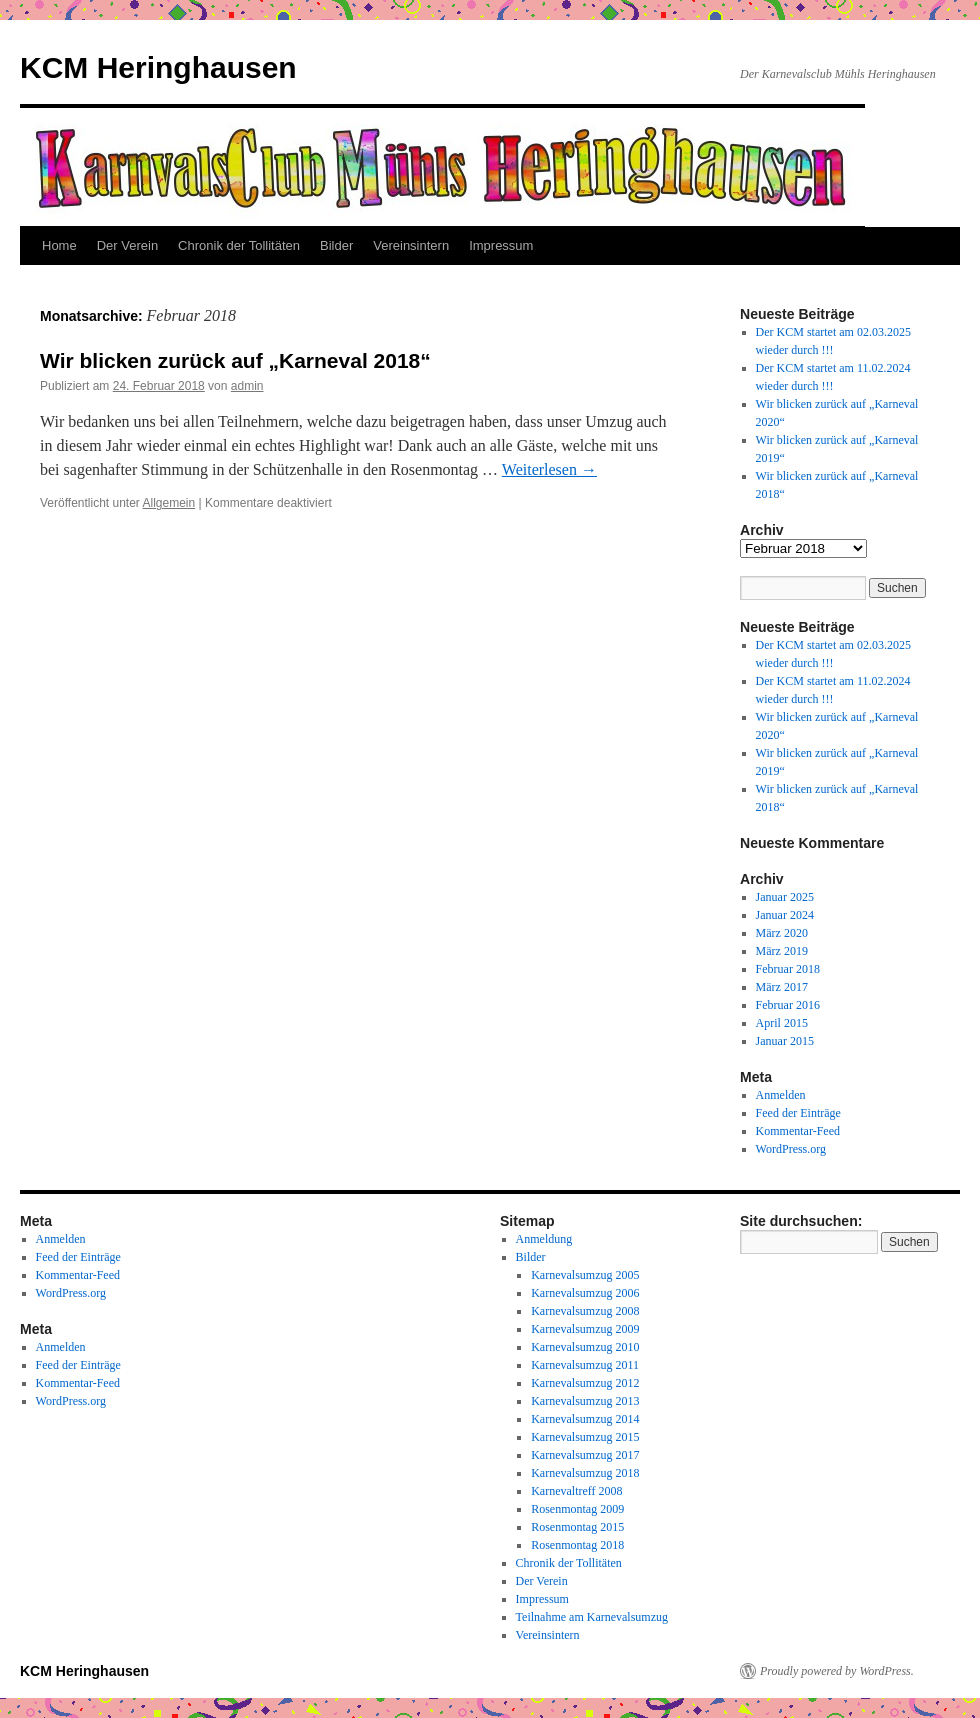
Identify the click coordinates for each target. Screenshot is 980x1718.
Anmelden (781, 1095)
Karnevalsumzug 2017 (585, 1455)
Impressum (501, 245)
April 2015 (782, 1023)
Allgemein (169, 503)
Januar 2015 (785, 1041)
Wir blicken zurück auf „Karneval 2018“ (235, 360)
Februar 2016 (788, 1005)
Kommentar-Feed (798, 1131)
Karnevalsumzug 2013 (585, 1401)
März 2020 (782, 933)
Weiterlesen (549, 469)
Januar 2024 (785, 915)
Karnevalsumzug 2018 (585, 1473)
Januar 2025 (785, 897)
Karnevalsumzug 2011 (585, 1365)
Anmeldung (544, 1239)
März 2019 (782, 951)
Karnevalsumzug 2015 (585, 1437)
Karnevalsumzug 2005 (585, 1275)
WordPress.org (791, 1149)
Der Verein (127, 245)
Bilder (336, 245)
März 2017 (782, 987)
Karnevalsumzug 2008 (585, 1311)
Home (59, 245)
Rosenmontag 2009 (577, 1509)
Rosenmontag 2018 (577, 1545)
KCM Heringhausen (158, 67)
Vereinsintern (411, 245)
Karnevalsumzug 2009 (585, 1329)
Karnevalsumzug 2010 (585, 1347)
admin (247, 386)
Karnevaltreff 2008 (576, 1491)
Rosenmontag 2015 (577, 1527)
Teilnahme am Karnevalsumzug (592, 1617)
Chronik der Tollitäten (239, 245)
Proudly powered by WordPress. (837, 1671)
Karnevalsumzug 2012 (585, 1383)
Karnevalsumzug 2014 (585, 1419)
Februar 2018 (788, 969)
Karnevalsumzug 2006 (585, 1293)
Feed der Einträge (798, 1113)
